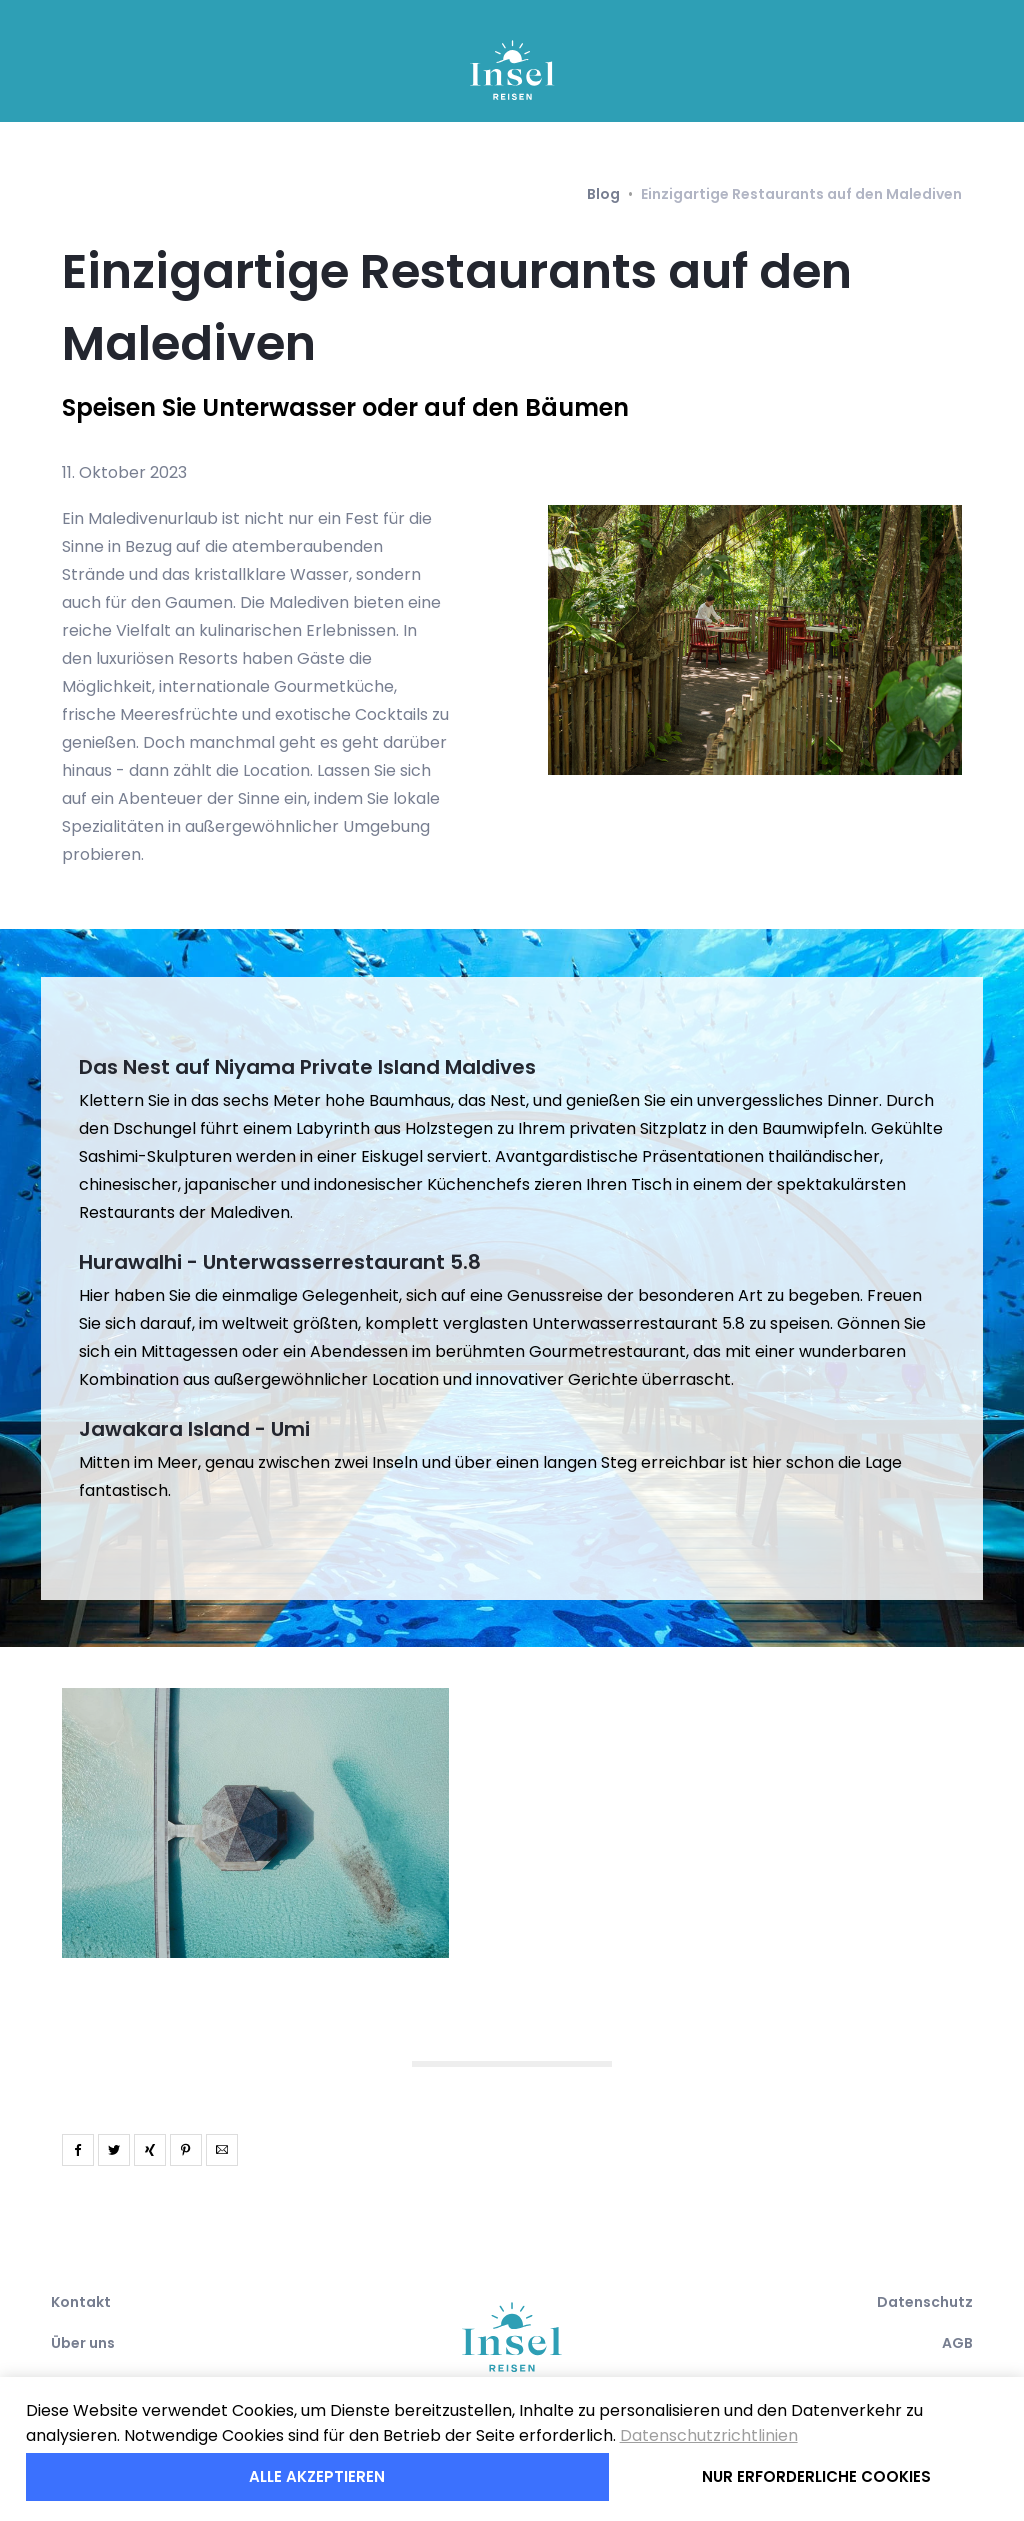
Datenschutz (925, 2302)
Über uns (83, 2343)
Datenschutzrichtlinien (709, 2435)
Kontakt (81, 2302)
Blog (603, 194)
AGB (957, 2343)
